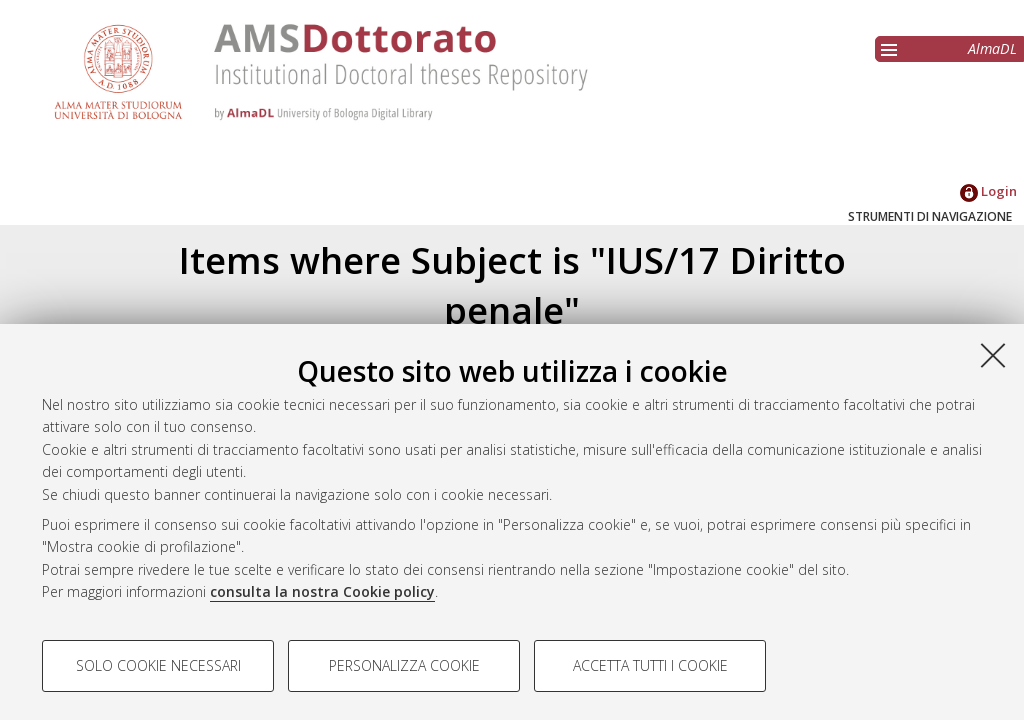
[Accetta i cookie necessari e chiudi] (993, 355)
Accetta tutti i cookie (650, 665)
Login (988, 191)
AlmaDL (992, 48)
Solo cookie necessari (158, 665)
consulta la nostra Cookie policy (322, 591)
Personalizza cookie (404, 665)
